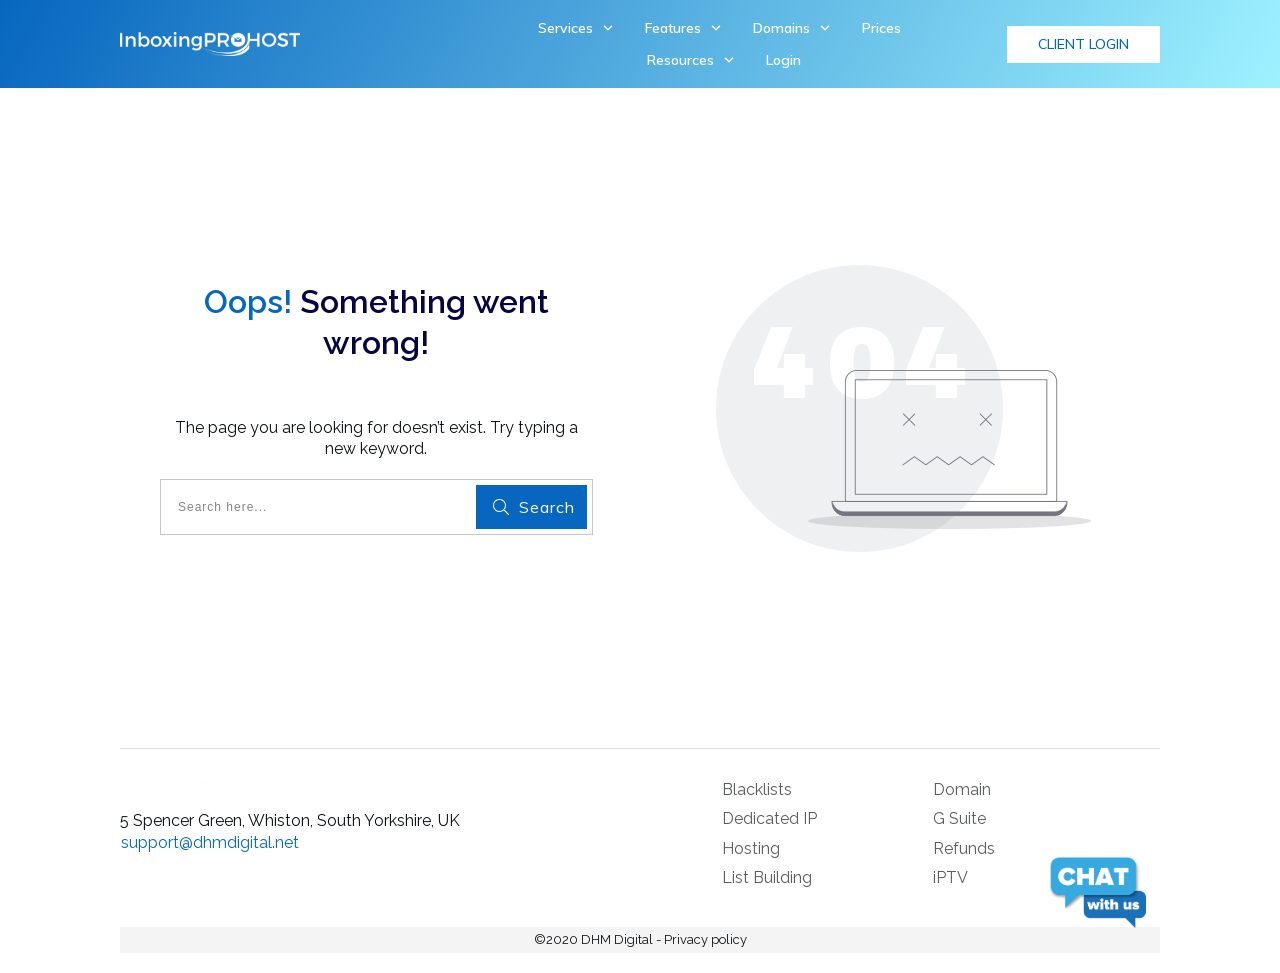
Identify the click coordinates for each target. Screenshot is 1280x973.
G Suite (959, 818)
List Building (767, 877)
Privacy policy (705, 939)
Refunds (964, 848)
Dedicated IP (769, 818)
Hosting (751, 848)
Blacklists (757, 789)
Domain (962, 789)
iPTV (950, 877)
